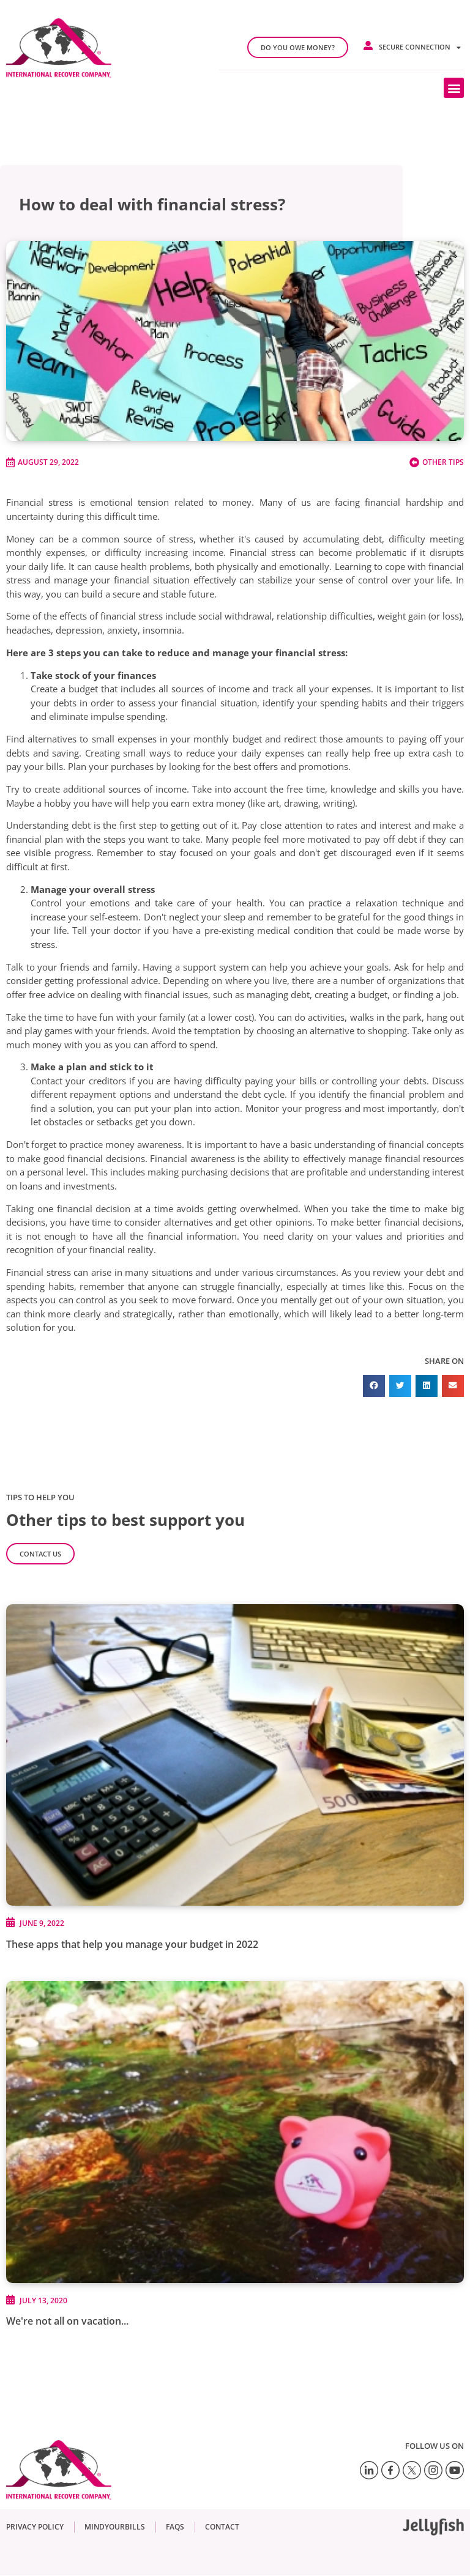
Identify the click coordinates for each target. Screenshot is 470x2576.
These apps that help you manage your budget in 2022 (132, 1944)
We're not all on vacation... (67, 2321)
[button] (454, 88)
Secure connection (420, 47)
